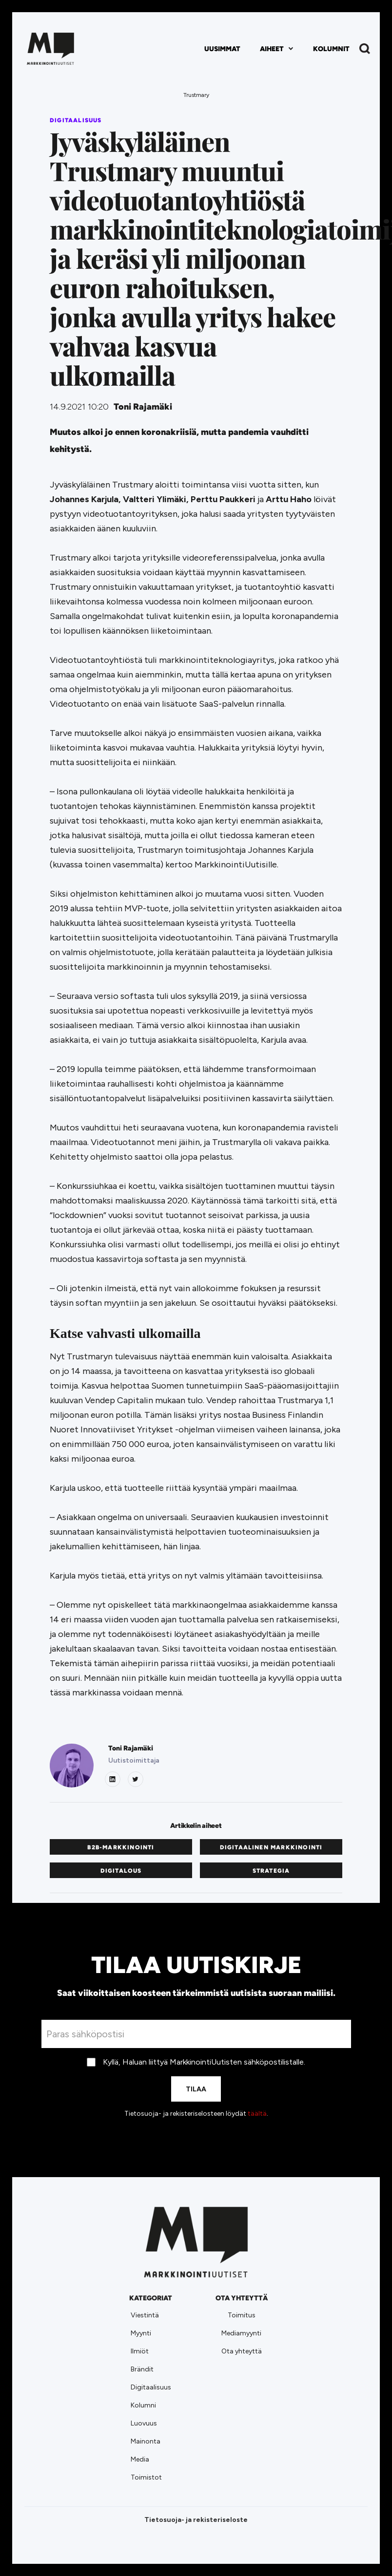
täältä (257, 2113)
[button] (276, 49)
